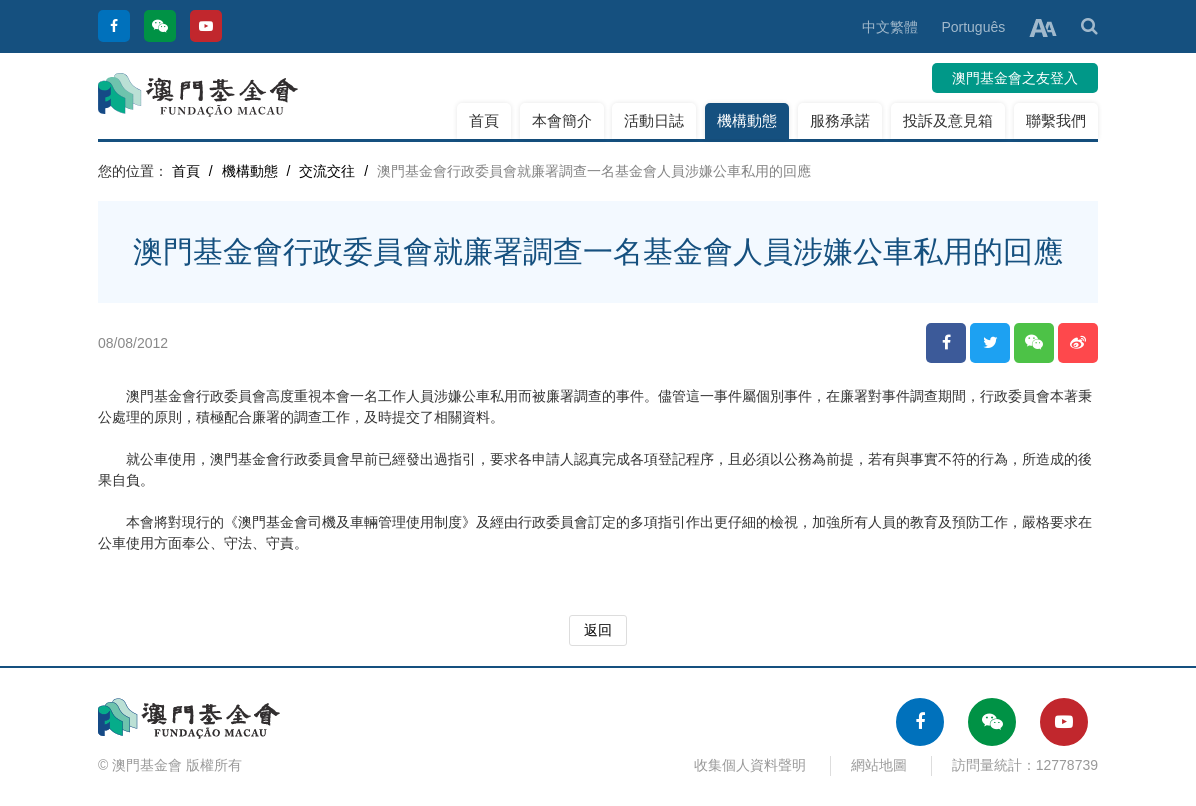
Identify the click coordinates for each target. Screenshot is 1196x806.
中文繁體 (890, 27)
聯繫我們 (1056, 120)
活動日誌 (654, 120)
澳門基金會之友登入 (1015, 78)
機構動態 (747, 120)
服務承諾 (840, 120)
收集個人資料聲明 (750, 765)
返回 (598, 630)
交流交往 (327, 171)
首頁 (484, 120)
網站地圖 (879, 765)
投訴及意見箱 (948, 120)
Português (973, 27)
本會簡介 (562, 120)
